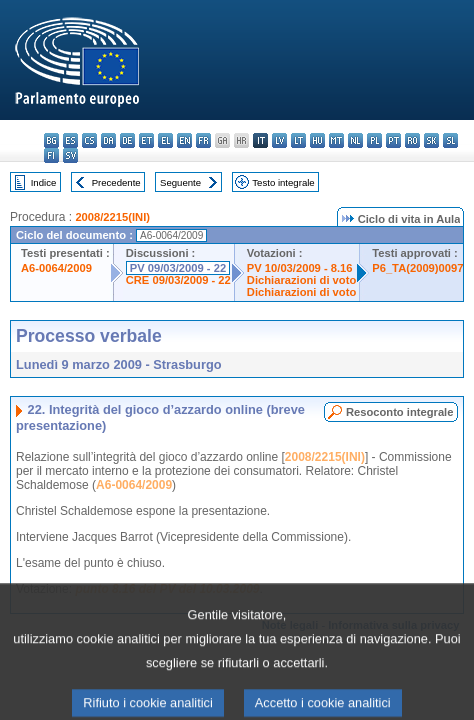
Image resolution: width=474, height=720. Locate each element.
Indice (44, 182)
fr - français (203, 140)
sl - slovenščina (450, 140)
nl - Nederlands (355, 140)
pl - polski (374, 140)
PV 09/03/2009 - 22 (178, 268)
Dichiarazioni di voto (301, 280)
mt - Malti (336, 140)
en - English (184, 140)
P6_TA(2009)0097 (417, 268)
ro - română (412, 140)
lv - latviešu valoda (279, 140)
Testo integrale (283, 182)
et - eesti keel (146, 140)
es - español (70, 140)
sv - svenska (70, 155)
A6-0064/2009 (56, 268)
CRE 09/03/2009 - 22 (178, 280)
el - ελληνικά (165, 140)
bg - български (51, 140)
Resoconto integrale (400, 412)
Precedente (116, 182)
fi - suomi (51, 155)
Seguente (180, 182)
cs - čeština (89, 140)
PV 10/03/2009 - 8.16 (300, 268)
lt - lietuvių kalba (298, 140)
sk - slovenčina (431, 140)
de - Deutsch (127, 140)
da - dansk (108, 140)
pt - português (393, 140)
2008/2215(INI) (112, 217)
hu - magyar (317, 140)
